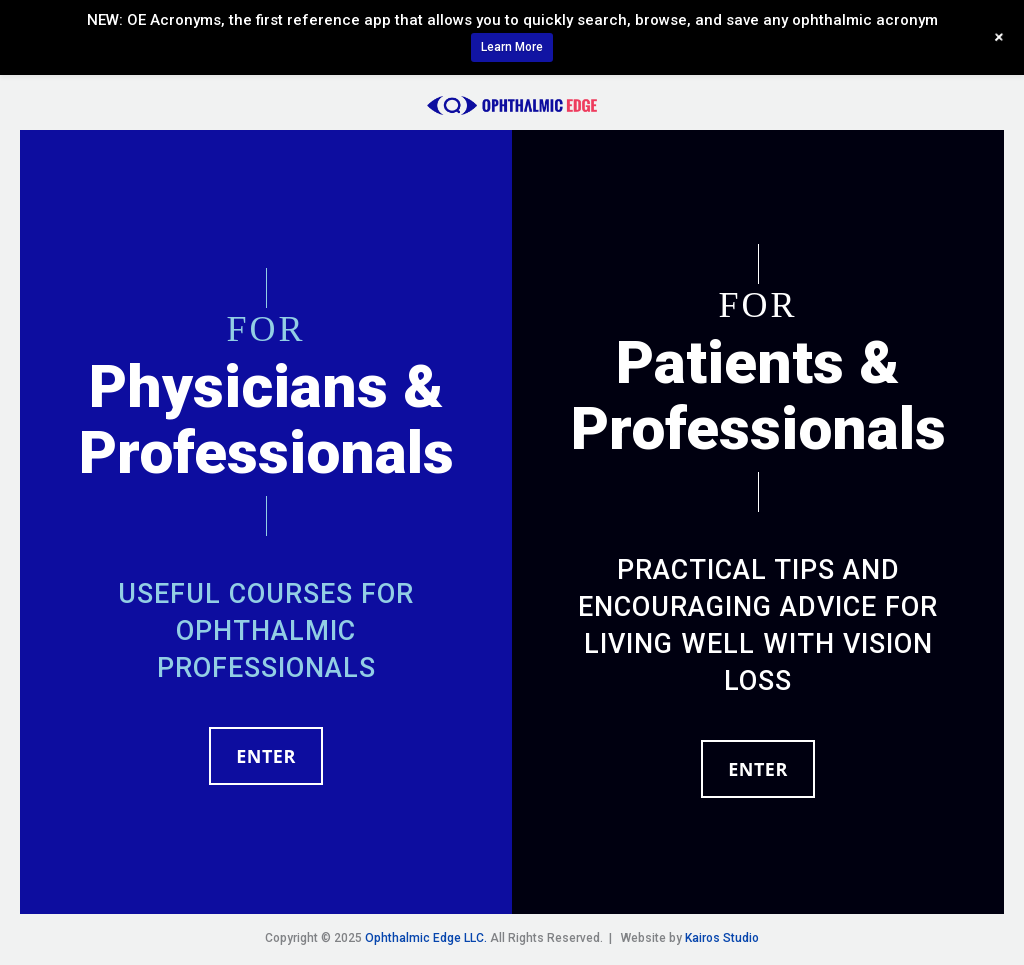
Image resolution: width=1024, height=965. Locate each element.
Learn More (512, 47)
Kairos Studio (722, 938)
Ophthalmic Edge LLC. (426, 938)
